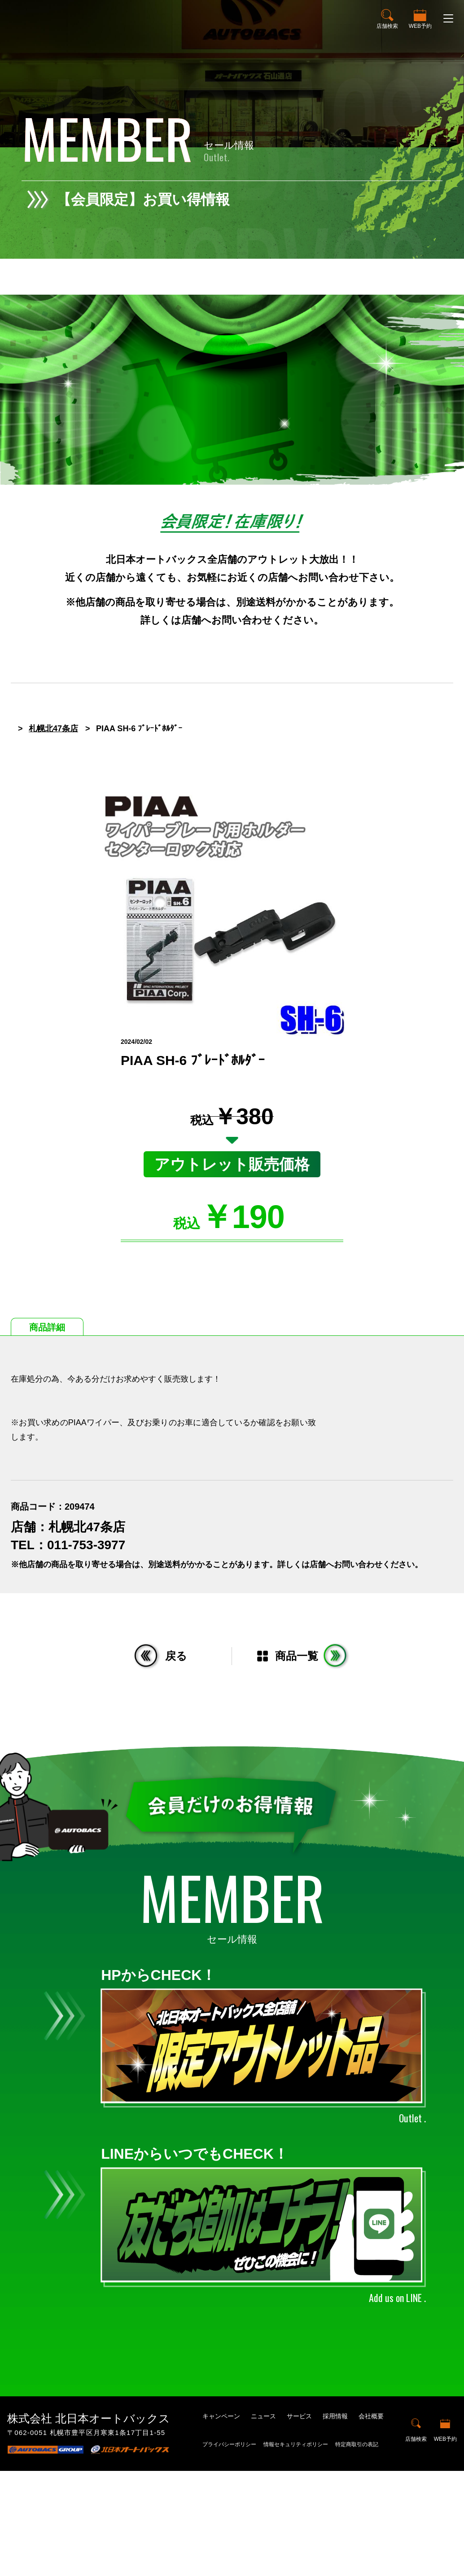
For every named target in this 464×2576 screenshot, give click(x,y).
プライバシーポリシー (229, 2550)
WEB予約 (420, 26)
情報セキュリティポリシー (295, 2550)
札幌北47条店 (53, 834)
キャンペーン (221, 2521)
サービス (299, 2521)
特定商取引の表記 (356, 2550)
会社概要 (371, 2521)
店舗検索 (387, 26)
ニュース (263, 2521)
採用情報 (335, 2521)
